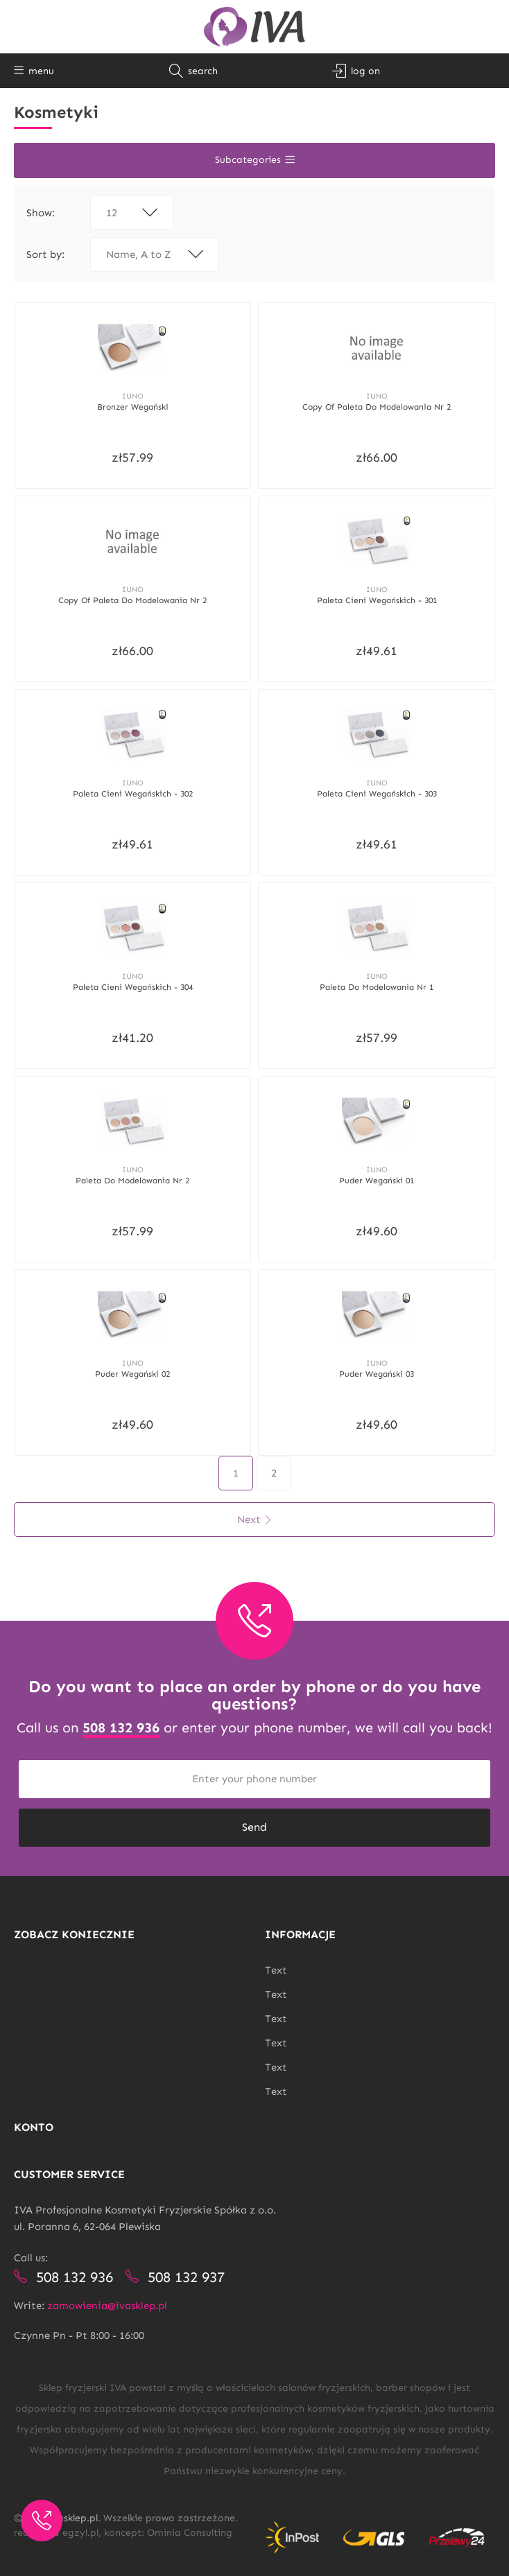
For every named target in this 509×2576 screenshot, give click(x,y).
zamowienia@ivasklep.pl (107, 2297)
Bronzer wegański (133, 405)
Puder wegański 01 (376, 1173)
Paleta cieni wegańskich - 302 (133, 789)
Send (254, 1818)
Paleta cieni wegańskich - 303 (377, 789)
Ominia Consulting (189, 2524)
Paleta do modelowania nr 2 (132, 1173)
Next (255, 1511)
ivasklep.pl (74, 2510)
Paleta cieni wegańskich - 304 (133, 981)
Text (276, 1962)
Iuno (133, 394)
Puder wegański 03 (376, 1365)
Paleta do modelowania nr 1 (376, 981)
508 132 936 (121, 1719)
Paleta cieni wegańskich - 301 (377, 597)
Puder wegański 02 (132, 1365)
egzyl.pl (80, 2524)
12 (131, 212)
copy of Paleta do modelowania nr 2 (376, 405)
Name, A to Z (154, 254)
